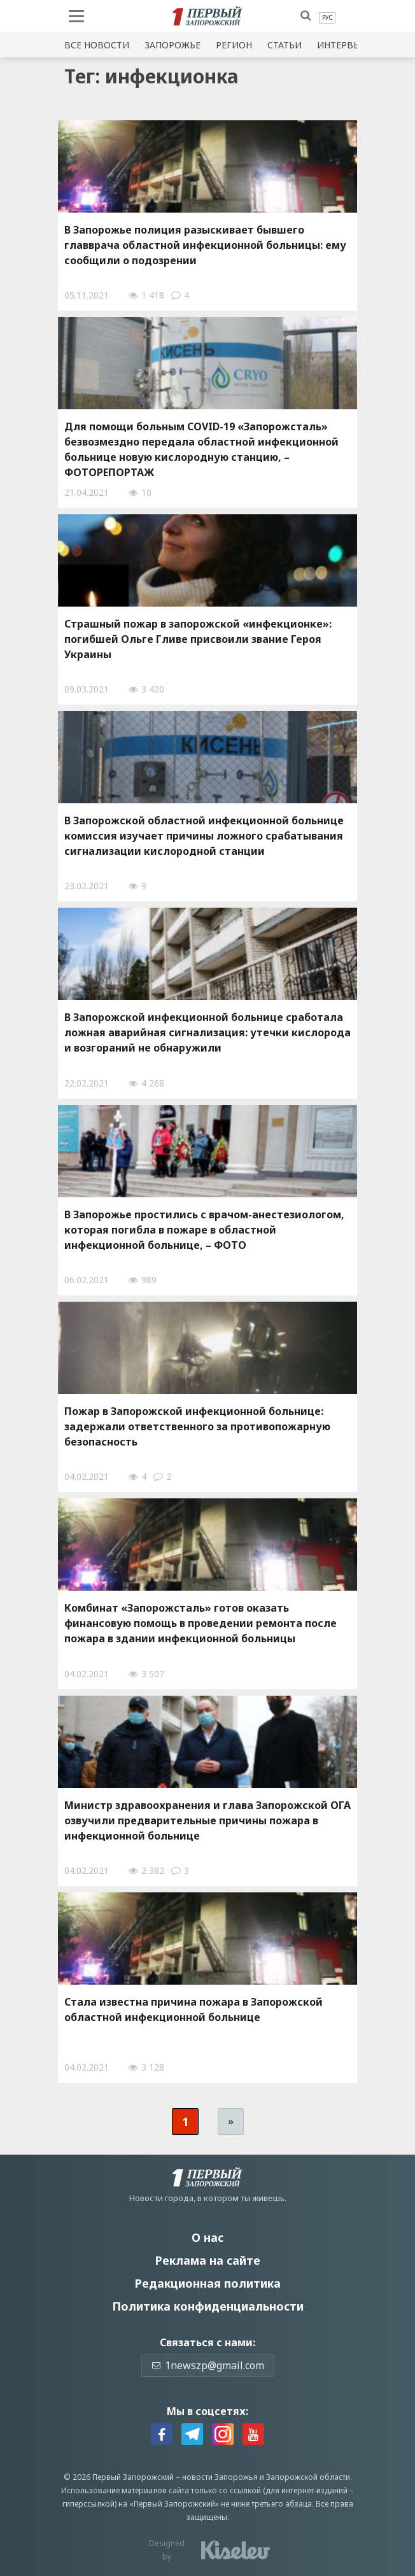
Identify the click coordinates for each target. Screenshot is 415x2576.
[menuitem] (327, 18)
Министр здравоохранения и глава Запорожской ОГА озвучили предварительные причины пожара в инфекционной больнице (207, 1820)
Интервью (342, 45)
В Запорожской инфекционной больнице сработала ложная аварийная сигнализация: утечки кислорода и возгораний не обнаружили (207, 1032)
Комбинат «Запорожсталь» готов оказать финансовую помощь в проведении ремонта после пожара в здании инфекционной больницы (200, 1623)
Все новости (96, 45)
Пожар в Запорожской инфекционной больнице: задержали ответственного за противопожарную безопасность (197, 1426)
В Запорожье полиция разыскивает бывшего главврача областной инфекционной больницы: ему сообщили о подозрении (205, 245)
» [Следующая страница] (231, 2121)
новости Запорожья (220, 2477)
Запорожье (172, 45)
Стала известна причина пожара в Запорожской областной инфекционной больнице (193, 2009)
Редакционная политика (207, 2283)
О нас (207, 2237)
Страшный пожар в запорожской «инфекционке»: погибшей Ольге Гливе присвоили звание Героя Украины (198, 639)
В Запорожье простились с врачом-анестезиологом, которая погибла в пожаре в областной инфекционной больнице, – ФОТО (204, 1229)
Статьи (284, 45)
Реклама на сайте (207, 2260)
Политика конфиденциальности (208, 2306)
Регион (234, 45)
